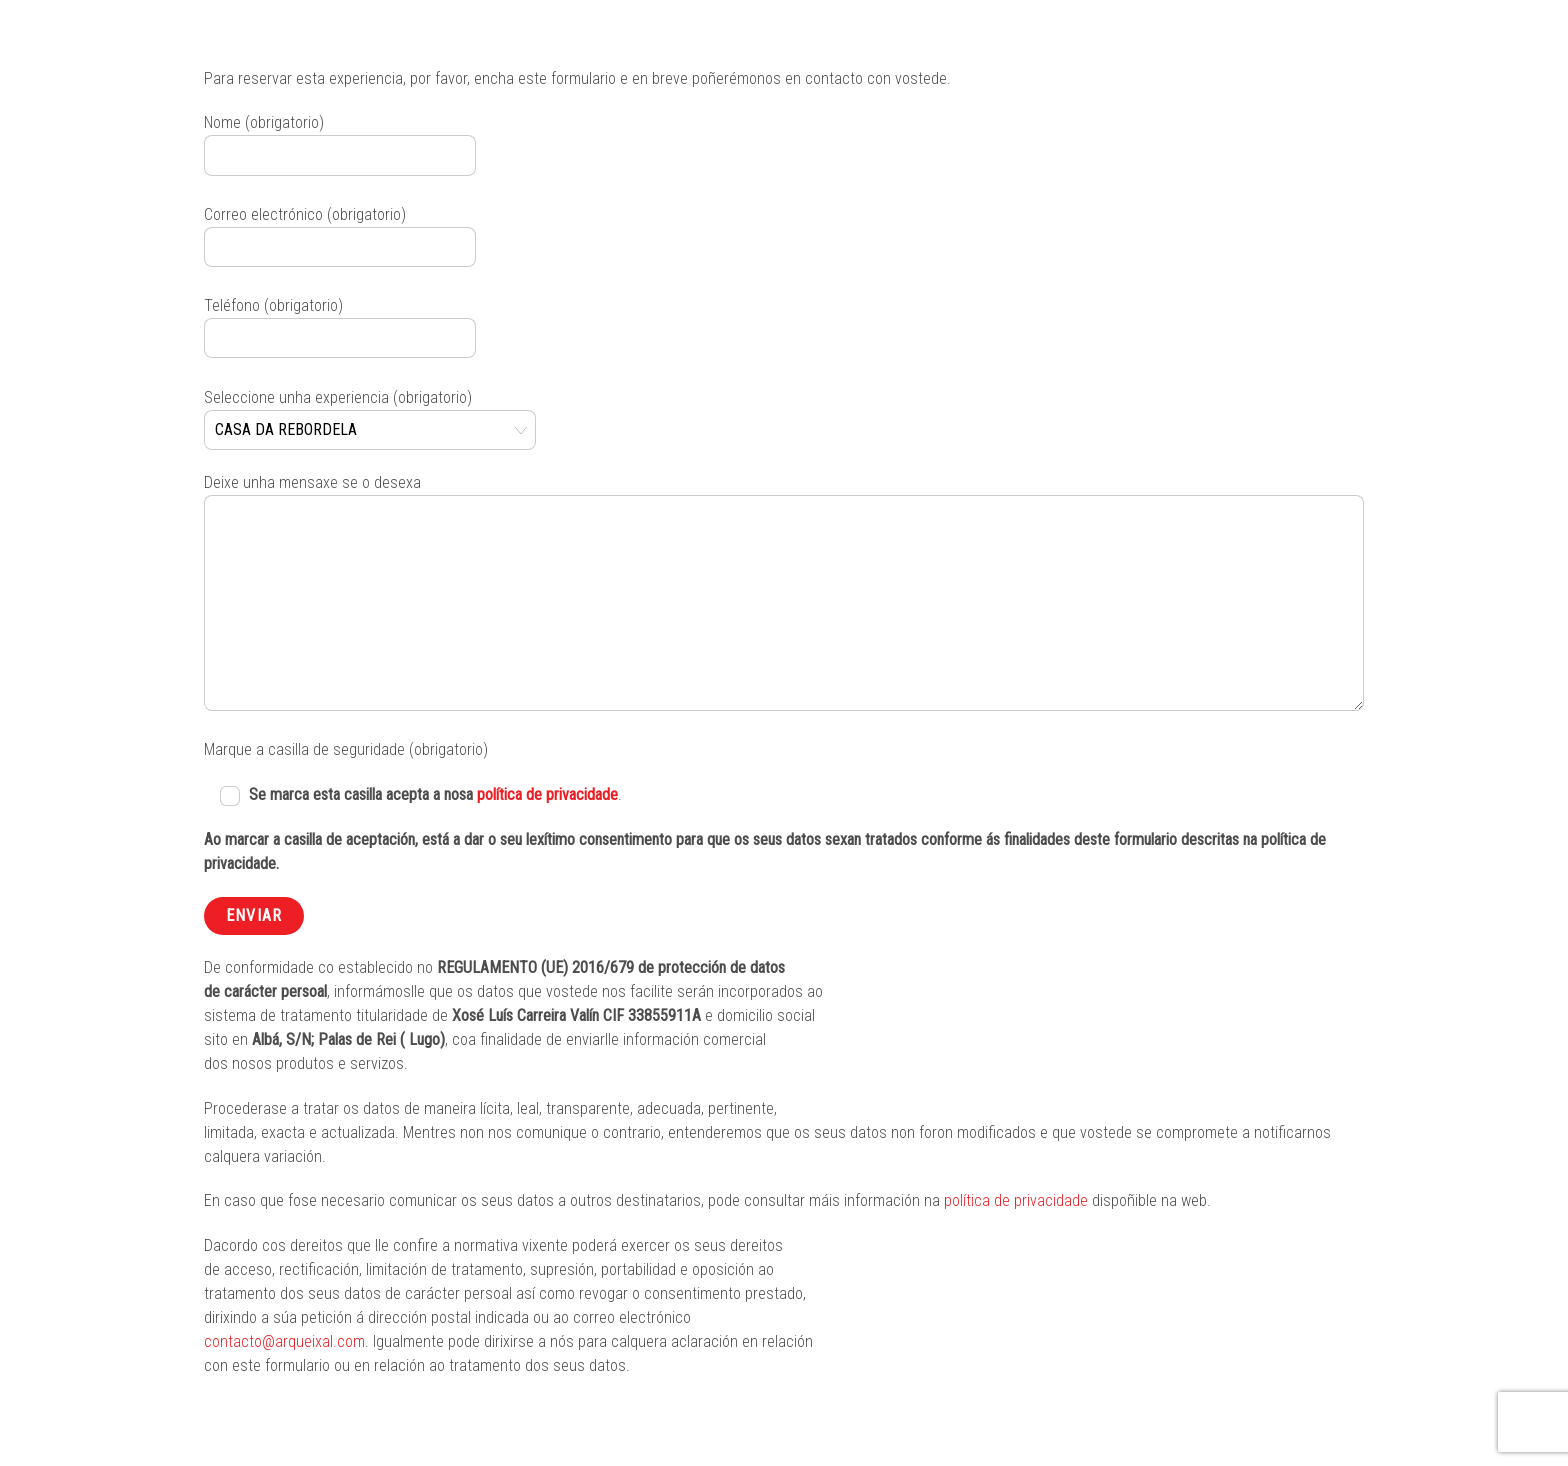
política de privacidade (547, 794)
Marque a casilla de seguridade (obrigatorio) (346, 749)
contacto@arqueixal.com (284, 1341)
